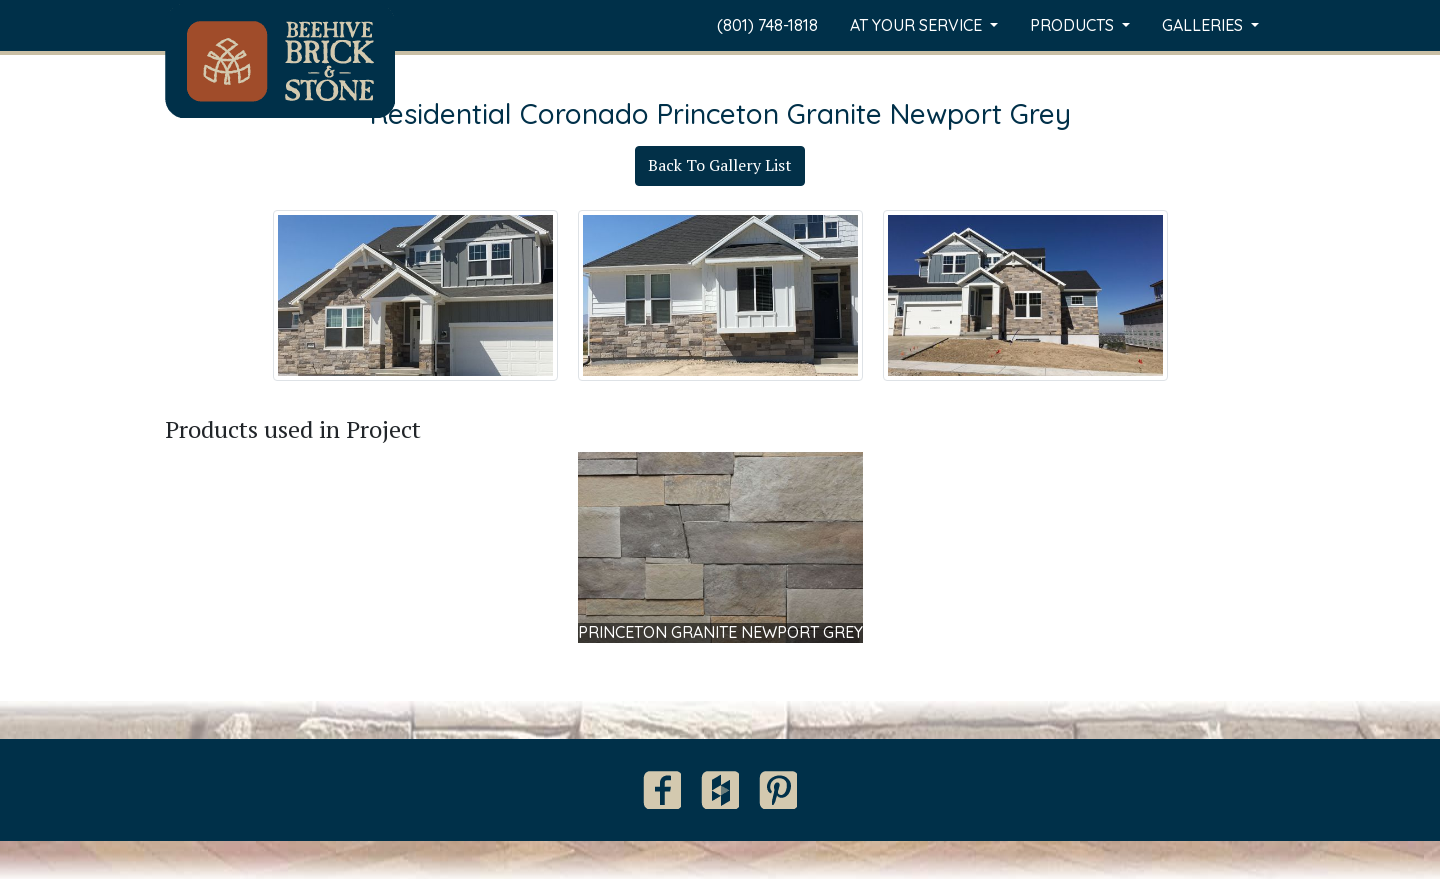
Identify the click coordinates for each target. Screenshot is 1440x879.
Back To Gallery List (720, 165)
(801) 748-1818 (767, 25)
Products (1074, 25)
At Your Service (918, 25)
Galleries (1204, 25)
